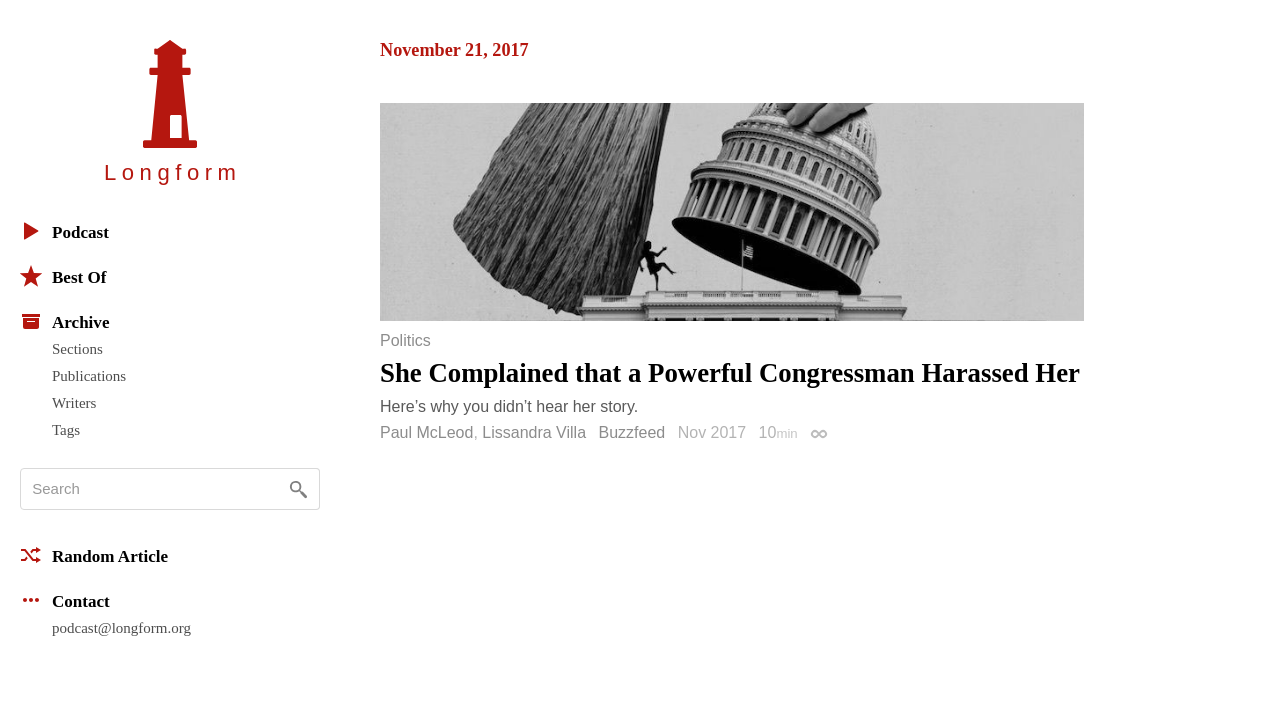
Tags (66, 430)
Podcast (64, 231)
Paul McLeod (426, 432)
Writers (74, 403)
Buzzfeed (632, 432)
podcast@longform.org (121, 628)
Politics (405, 341)
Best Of (63, 276)
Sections (77, 349)
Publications (89, 376)
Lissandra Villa (534, 432)
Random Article (94, 555)
